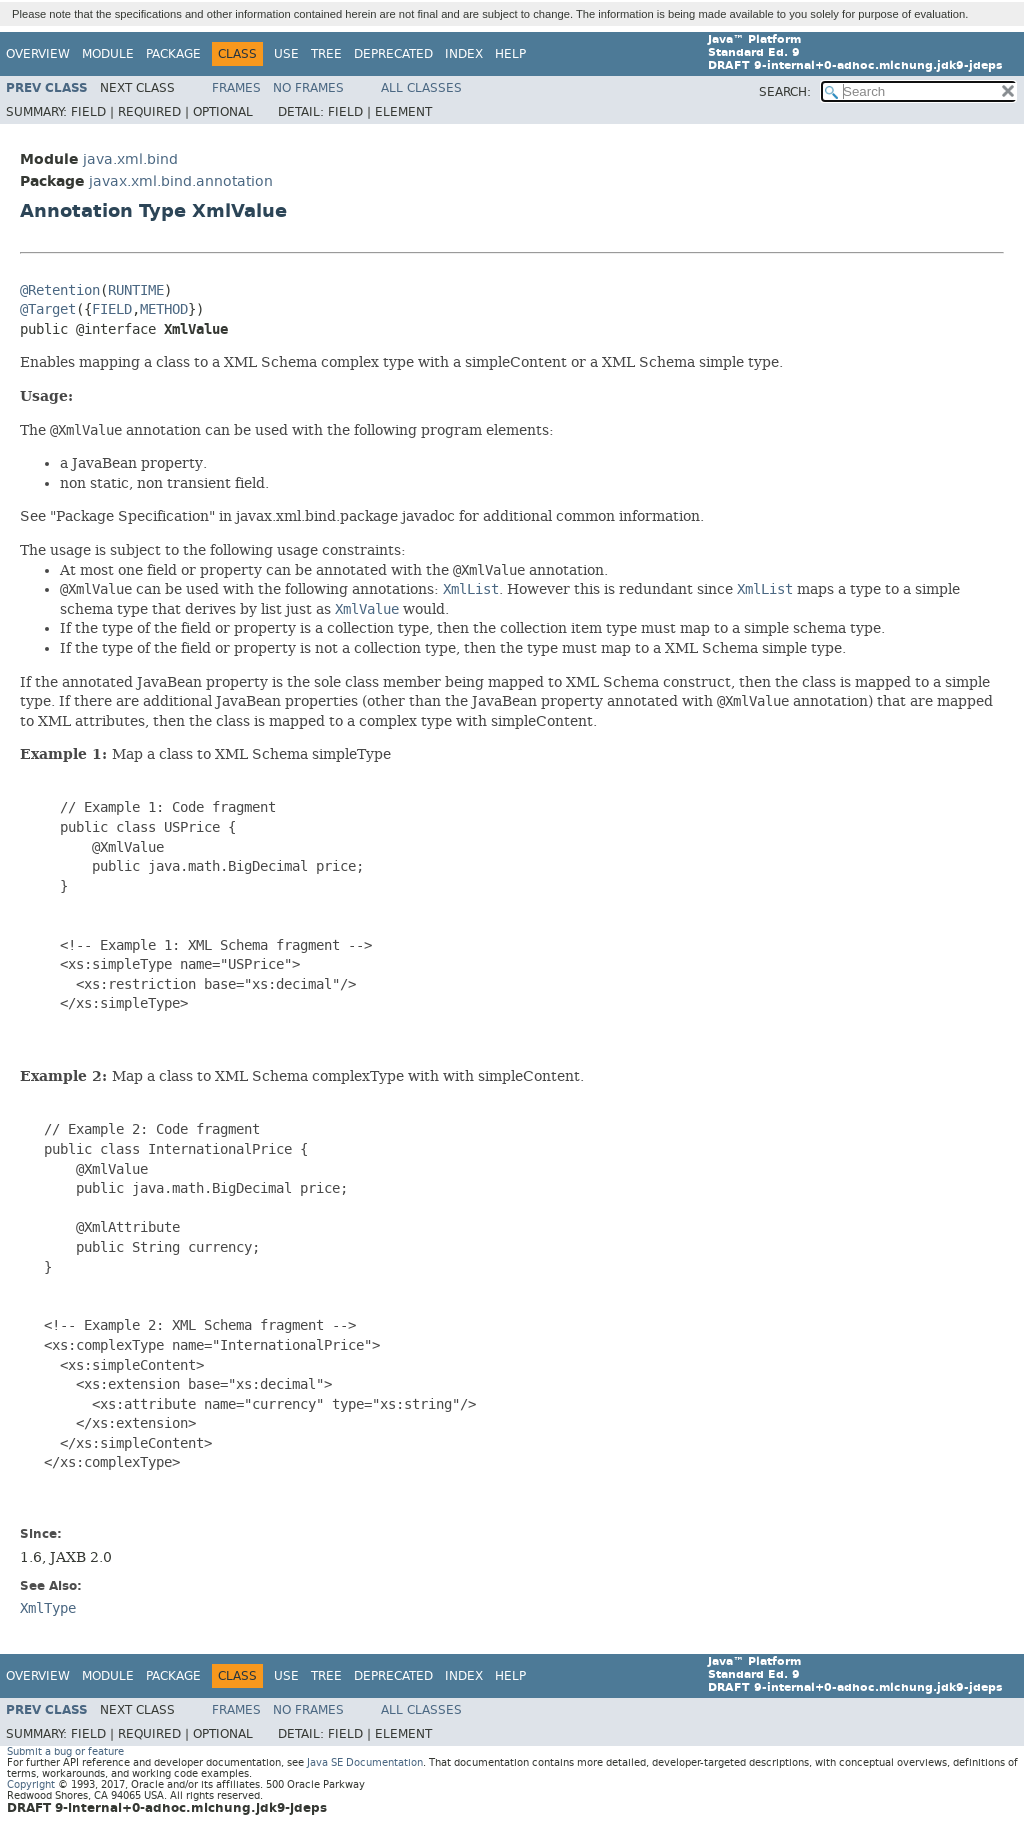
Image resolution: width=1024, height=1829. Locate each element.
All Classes (421, 88)
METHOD (164, 309)
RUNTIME (136, 290)
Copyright (31, 1784)
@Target (48, 309)
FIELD (112, 309)
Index (464, 54)
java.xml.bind (130, 159)
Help (510, 54)
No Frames (308, 88)
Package (173, 54)
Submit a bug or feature (65, 1751)
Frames (236, 88)
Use (286, 54)
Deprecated (393, 54)
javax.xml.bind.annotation (181, 181)
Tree (326, 54)
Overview (38, 54)
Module (108, 54)
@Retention (60, 290)
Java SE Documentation (365, 1762)
